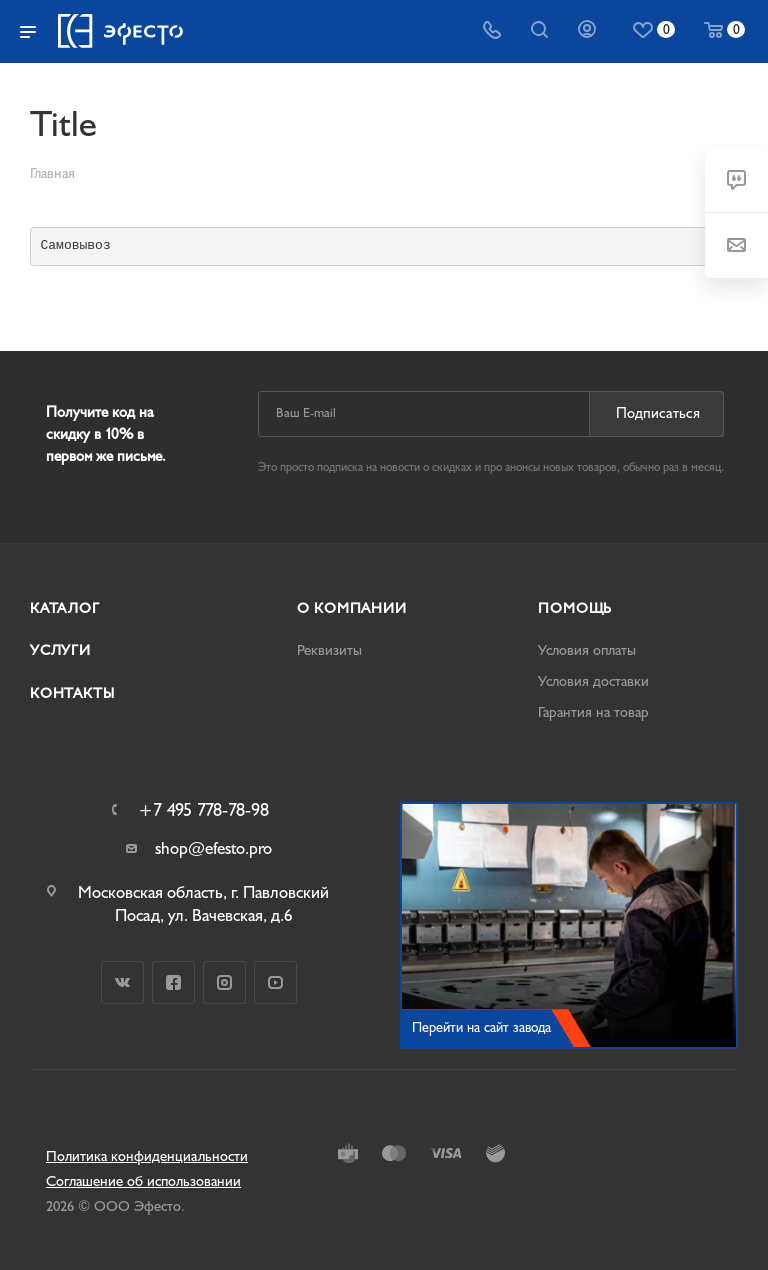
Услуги (60, 650)
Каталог (65, 608)
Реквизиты (329, 650)
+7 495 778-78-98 (203, 811)
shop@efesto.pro (213, 848)
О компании (352, 608)
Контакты (72, 693)
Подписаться (658, 413)
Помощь (575, 608)
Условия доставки (593, 681)
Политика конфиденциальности (147, 1156)
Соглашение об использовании (143, 1181)
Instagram (224, 982)
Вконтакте (122, 982)
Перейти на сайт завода (481, 1027)
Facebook (173, 982)
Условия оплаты (587, 650)
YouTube (275, 982)
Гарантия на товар (593, 712)
